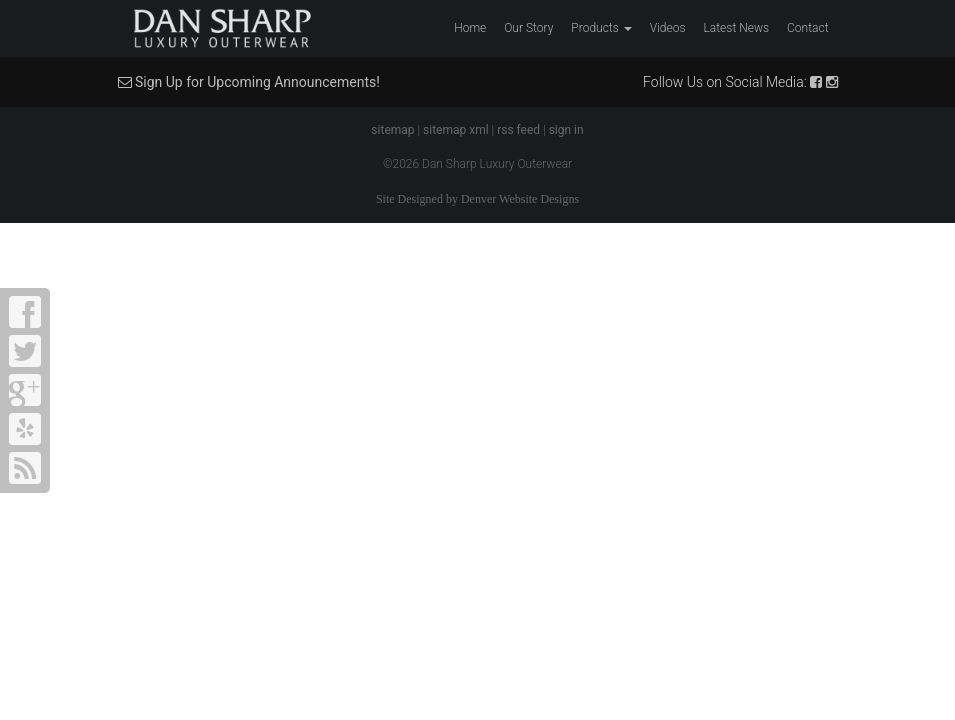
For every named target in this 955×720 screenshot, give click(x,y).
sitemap (392, 130)
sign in (566, 130)
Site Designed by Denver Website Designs (477, 199)
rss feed (518, 130)
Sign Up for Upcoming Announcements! (249, 82)
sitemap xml (456, 130)
